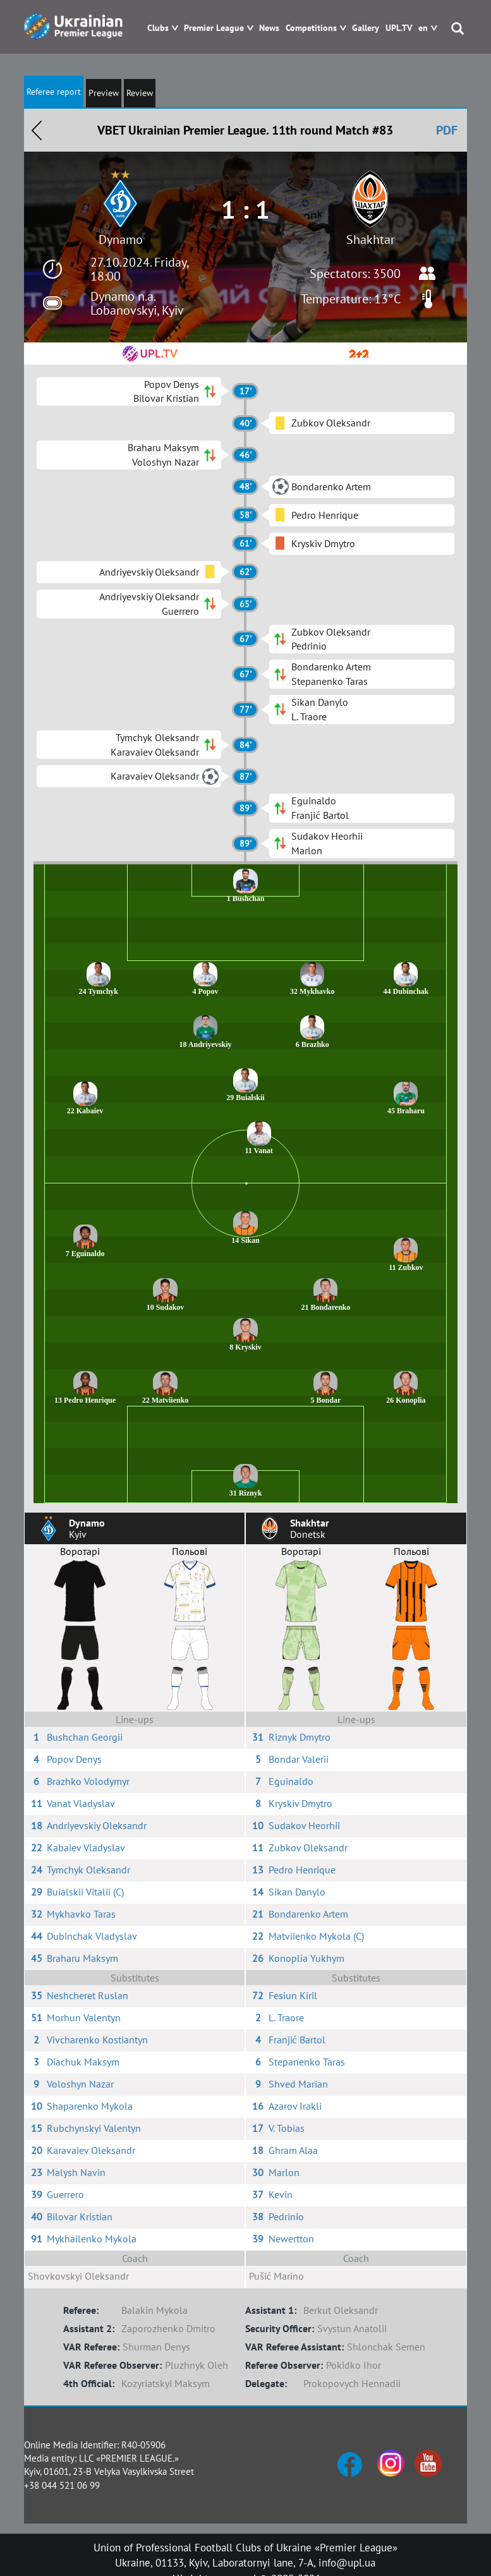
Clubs (158, 28)
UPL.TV (398, 28)
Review (139, 93)
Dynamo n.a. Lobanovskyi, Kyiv (137, 303)
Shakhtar (370, 239)
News (269, 28)
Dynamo (121, 239)
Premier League (214, 28)
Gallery (365, 28)
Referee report (54, 91)
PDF (447, 130)
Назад (36, 130)
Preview (103, 93)
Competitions (311, 28)
